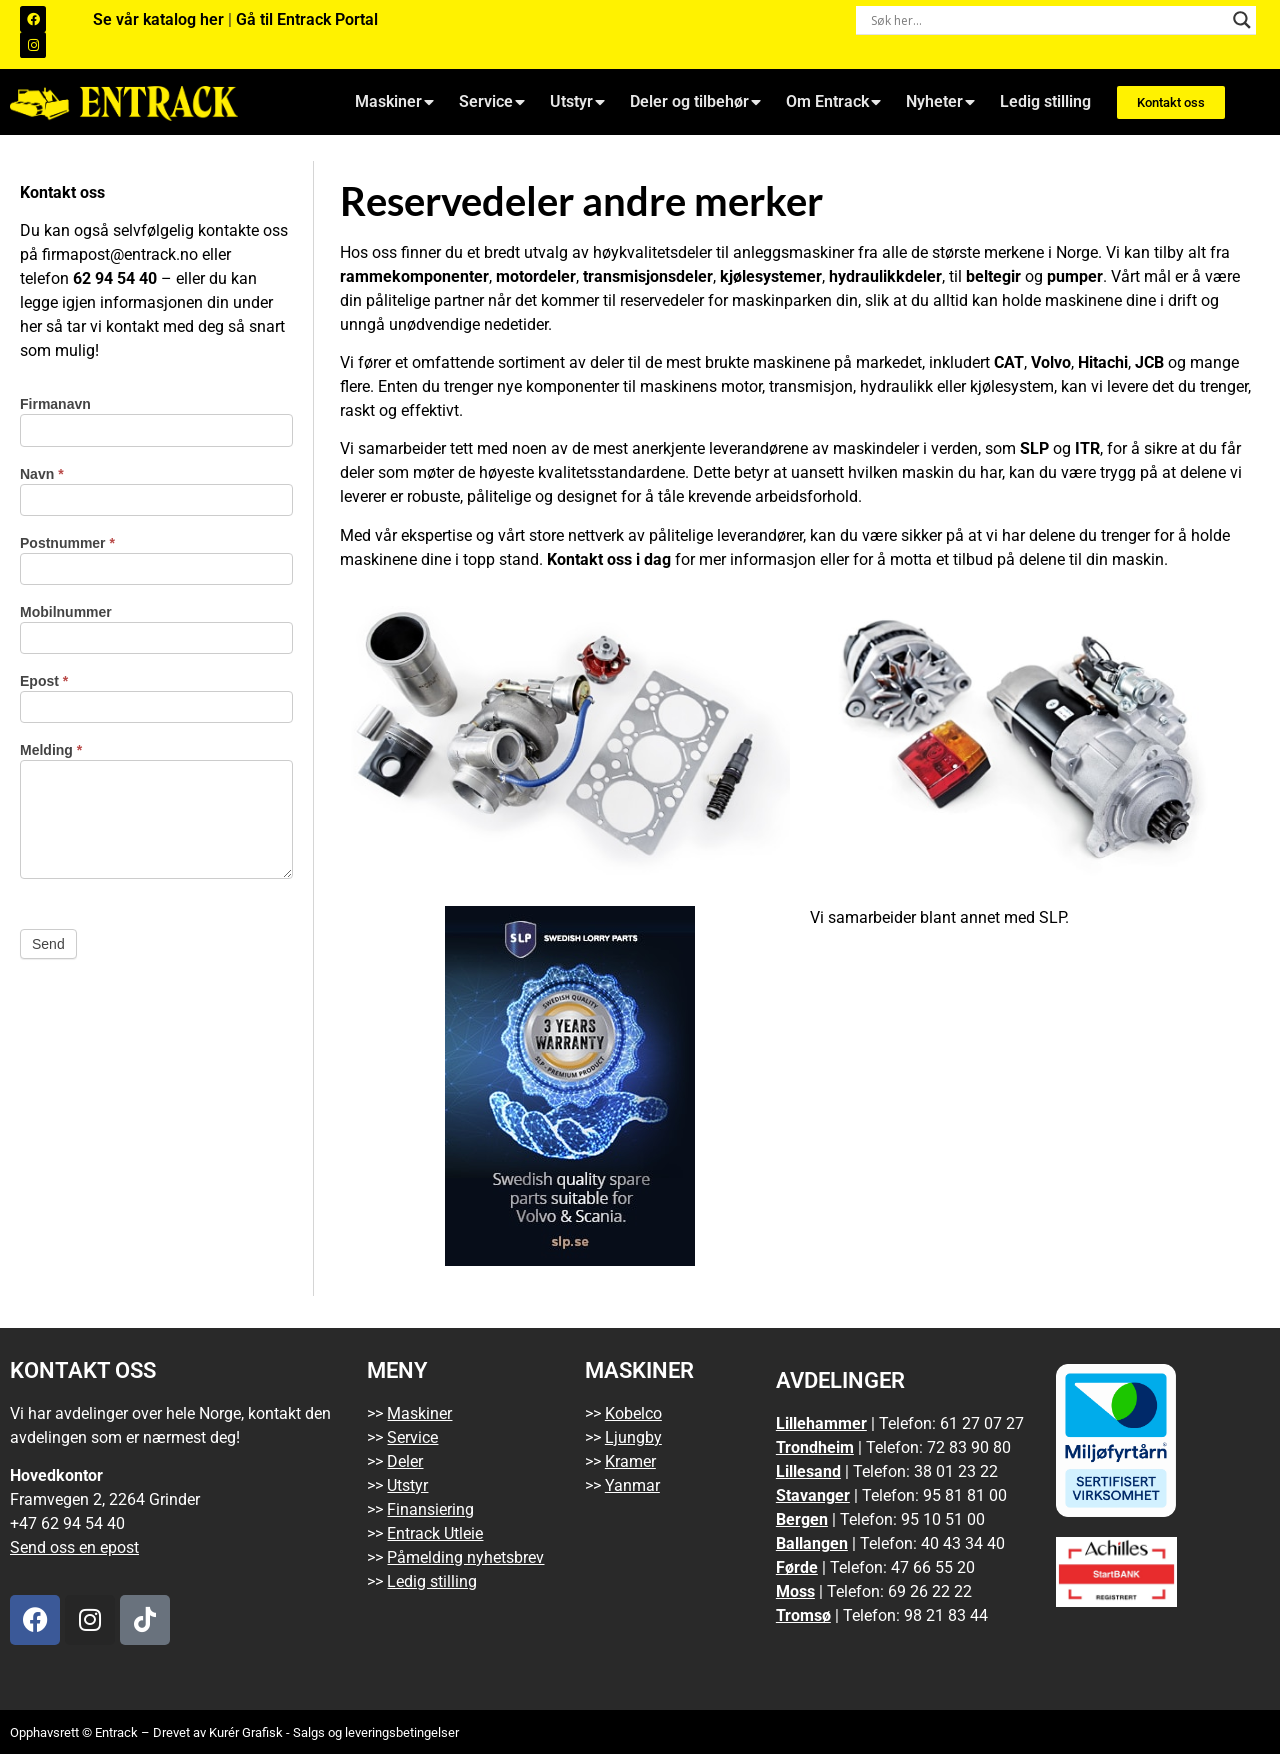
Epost (44, 681)
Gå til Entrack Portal (307, 19)
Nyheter (940, 102)
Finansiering (430, 1509)
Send (48, 944)
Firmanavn (55, 404)
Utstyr (577, 102)
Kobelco (633, 1413)
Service (492, 102)
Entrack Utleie (435, 1533)
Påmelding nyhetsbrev (465, 1557)
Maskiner (394, 102)
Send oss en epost (74, 1547)
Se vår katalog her (160, 19)
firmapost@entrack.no (120, 254)
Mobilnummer (66, 612)
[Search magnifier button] (1242, 20)
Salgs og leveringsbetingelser (376, 1732)
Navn (42, 474)
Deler (405, 1461)
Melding (51, 750)
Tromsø (803, 1615)
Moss (795, 1591)
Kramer (630, 1461)
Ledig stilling (1045, 101)
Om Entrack (833, 102)
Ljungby (633, 1437)
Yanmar (632, 1485)
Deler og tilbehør (695, 102)
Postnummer (67, 543)
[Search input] (1047, 20)
